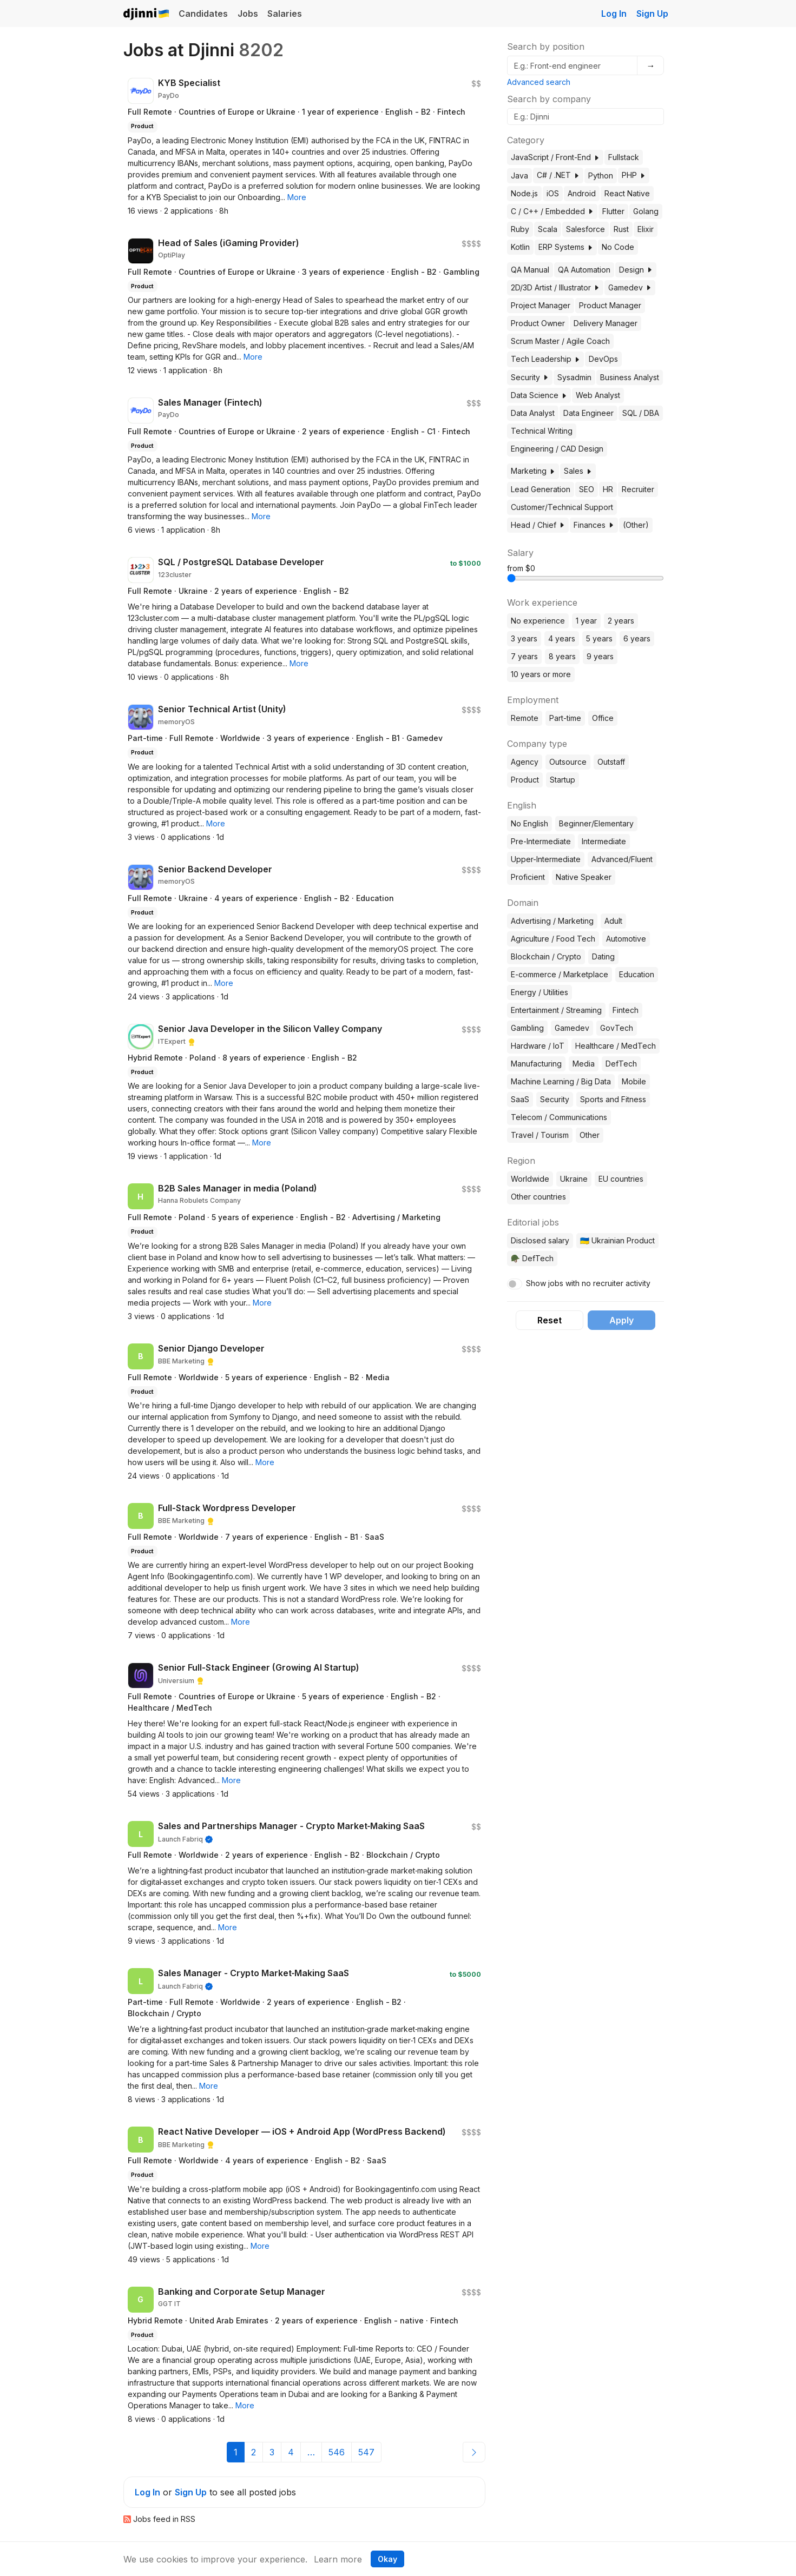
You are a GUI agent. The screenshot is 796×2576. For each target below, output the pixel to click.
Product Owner (538, 323)
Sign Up (652, 13)
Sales (578, 470)
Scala (547, 229)
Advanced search (538, 82)
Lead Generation (540, 489)
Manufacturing (536, 1063)
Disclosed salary (540, 1240)
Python (600, 175)
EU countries (620, 1178)
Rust (621, 229)
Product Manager (610, 305)
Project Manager (540, 305)
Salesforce (585, 229)
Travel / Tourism (540, 1135)
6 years (636, 638)
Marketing (533, 470)
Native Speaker (583, 877)
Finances (594, 524)
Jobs (248, 13)
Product (525, 779)
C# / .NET (558, 175)
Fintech (626, 1010)
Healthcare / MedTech (615, 1045)
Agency (524, 761)
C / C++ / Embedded (552, 211)
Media (584, 1063)
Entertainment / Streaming (556, 1010)
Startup (562, 779)
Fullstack (623, 157)
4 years (561, 638)
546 (336, 2452)
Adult (613, 920)
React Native (627, 193)
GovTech (616, 1027)
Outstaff (611, 761)
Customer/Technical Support (562, 507)
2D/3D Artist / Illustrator (555, 287)
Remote (524, 718)
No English (529, 823)
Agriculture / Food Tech (553, 938)
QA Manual (530, 269)
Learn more (338, 2559)
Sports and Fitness (613, 1099)
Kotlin (520, 246)
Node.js (524, 193)
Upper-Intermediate (546, 859)
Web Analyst (598, 395)
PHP (634, 175)
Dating (603, 956)
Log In (614, 13)
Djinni (146, 14)
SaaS (520, 1099)
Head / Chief (538, 524)
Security (530, 377)
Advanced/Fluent (622, 859)
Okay (387, 2559)
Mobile (634, 1081)
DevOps (603, 358)
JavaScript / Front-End (555, 157)
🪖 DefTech (532, 1258)
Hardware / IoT (537, 1045)
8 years (562, 656)
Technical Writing (542, 430)
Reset (549, 1320)
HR (608, 489)
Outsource (568, 761)
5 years (599, 638)
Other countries (538, 1196)
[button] (296, 197)
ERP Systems (565, 246)
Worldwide (530, 1178)
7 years (524, 656)
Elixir (645, 229)
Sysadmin (574, 377)
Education (636, 974)
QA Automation (584, 269)
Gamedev (630, 287)
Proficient (528, 877)
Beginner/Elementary (596, 823)
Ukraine (574, 1178)
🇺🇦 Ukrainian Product (617, 1240)
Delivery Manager (605, 323)
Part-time (565, 718)
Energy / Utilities (539, 992)
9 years (600, 656)
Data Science (539, 395)
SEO (586, 489)
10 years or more (541, 674)
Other (590, 1135)
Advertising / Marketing (552, 920)
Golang (646, 211)
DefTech (621, 1063)
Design (636, 269)
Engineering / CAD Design (557, 448)
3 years (524, 638)
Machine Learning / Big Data (561, 1081)
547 (366, 2452)
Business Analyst (629, 377)
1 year (586, 620)
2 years (621, 620)
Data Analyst (533, 413)
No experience (538, 620)
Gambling (527, 1027)
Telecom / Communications (559, 1117)
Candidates (203, 13)
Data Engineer (588, 413)
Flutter (613, 211)
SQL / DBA (640, 413)
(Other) (636, 524)
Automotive (626, 938)
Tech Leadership (545, 358)
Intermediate (604, 841)
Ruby (520, 229)
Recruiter (638, 489)
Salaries (284, 13)
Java (519, 175)
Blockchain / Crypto (546, 956)
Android (582, 193)
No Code (618, 246)
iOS (553, 193)
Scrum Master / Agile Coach (560, 341)
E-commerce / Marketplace (559, 974)
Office (603, 718)
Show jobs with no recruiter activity (588, 1283)
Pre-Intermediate (541, 841)
